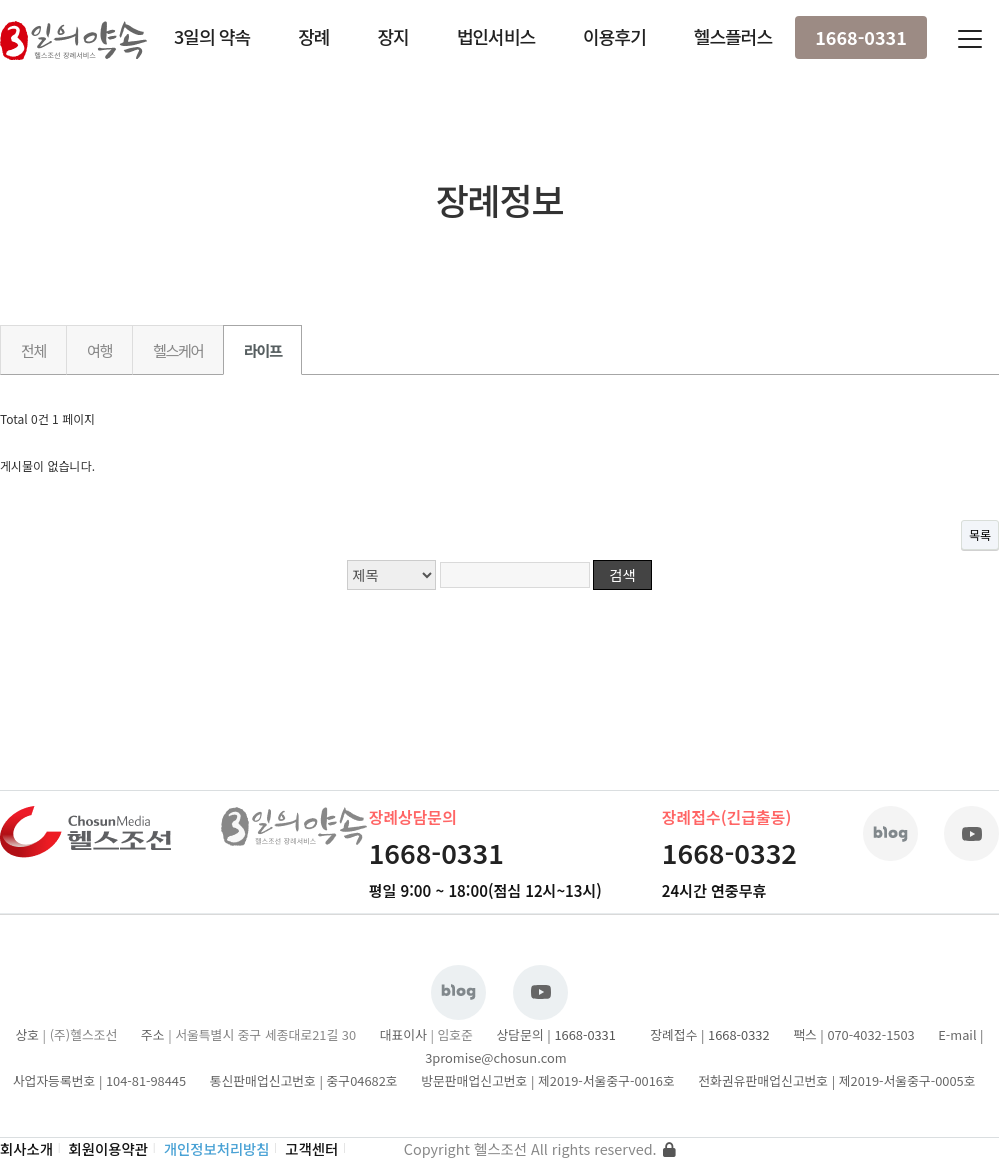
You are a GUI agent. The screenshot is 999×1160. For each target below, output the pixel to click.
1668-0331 (861, 37)
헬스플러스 (733, 36)
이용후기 (614, 36)
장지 (392, 36)
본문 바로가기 (0, 0)
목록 (980, 534)
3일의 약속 (212, 36)
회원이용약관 (108, 1148)
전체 (33, 350)
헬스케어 (178, 350)
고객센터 (311, 1148)
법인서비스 (496, 36)
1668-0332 (729, 852)
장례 (313, 36)
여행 (99, 350)
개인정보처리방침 (217, 1148)
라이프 (262, 350)
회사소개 (26, 1148)
